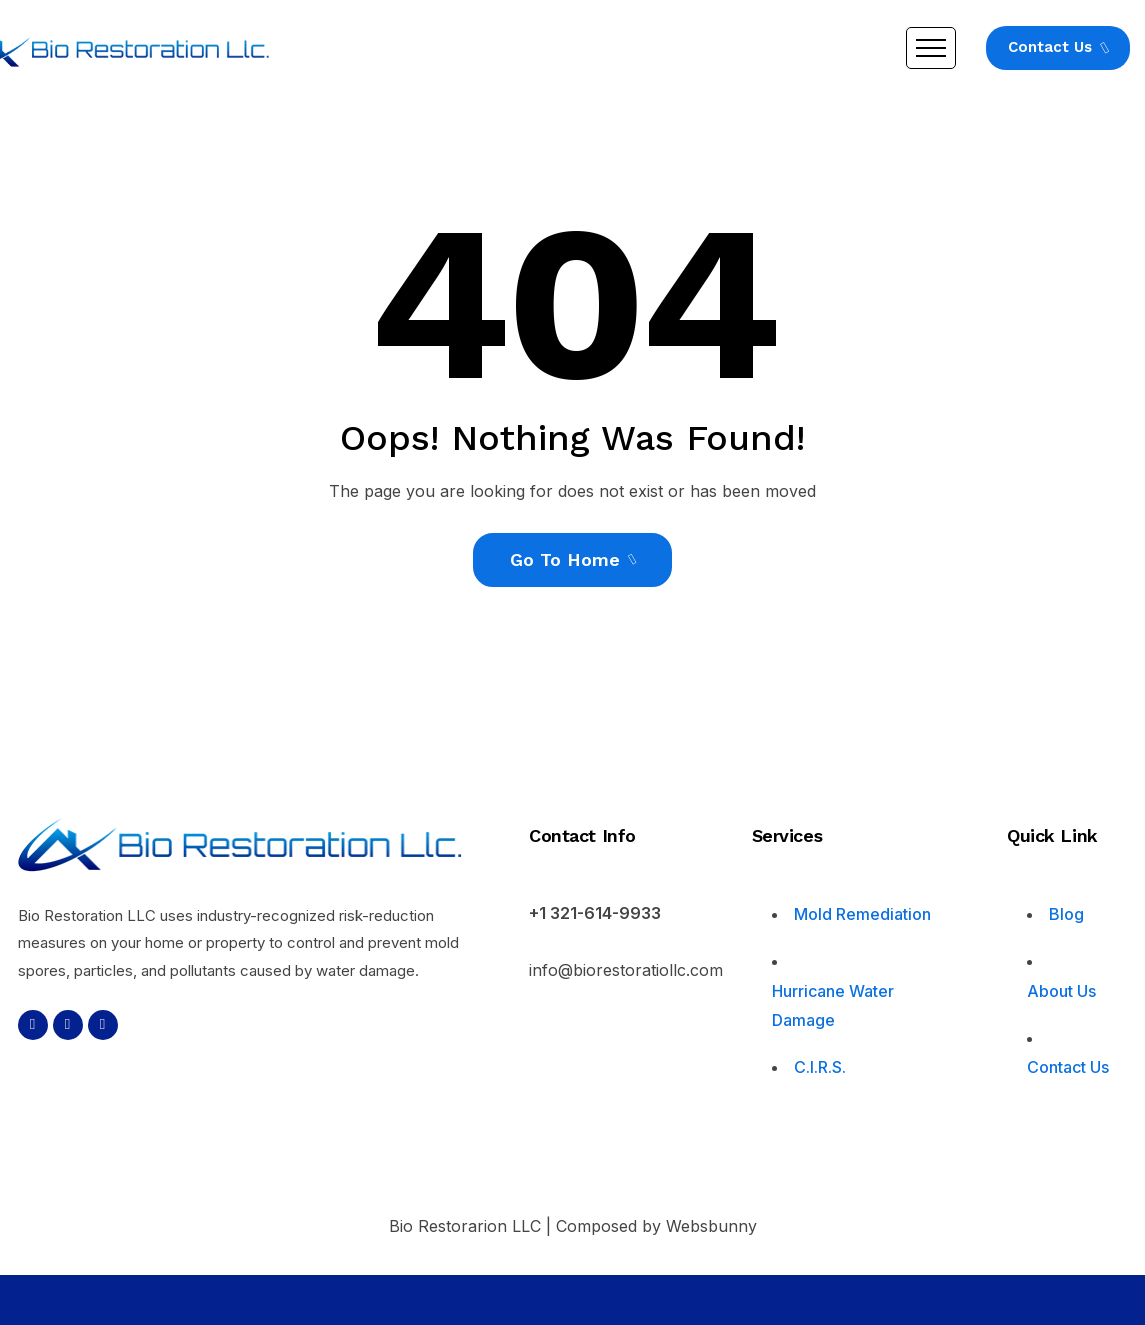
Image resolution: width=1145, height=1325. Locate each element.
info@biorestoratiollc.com (626, 970)
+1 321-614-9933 (595, 913)
